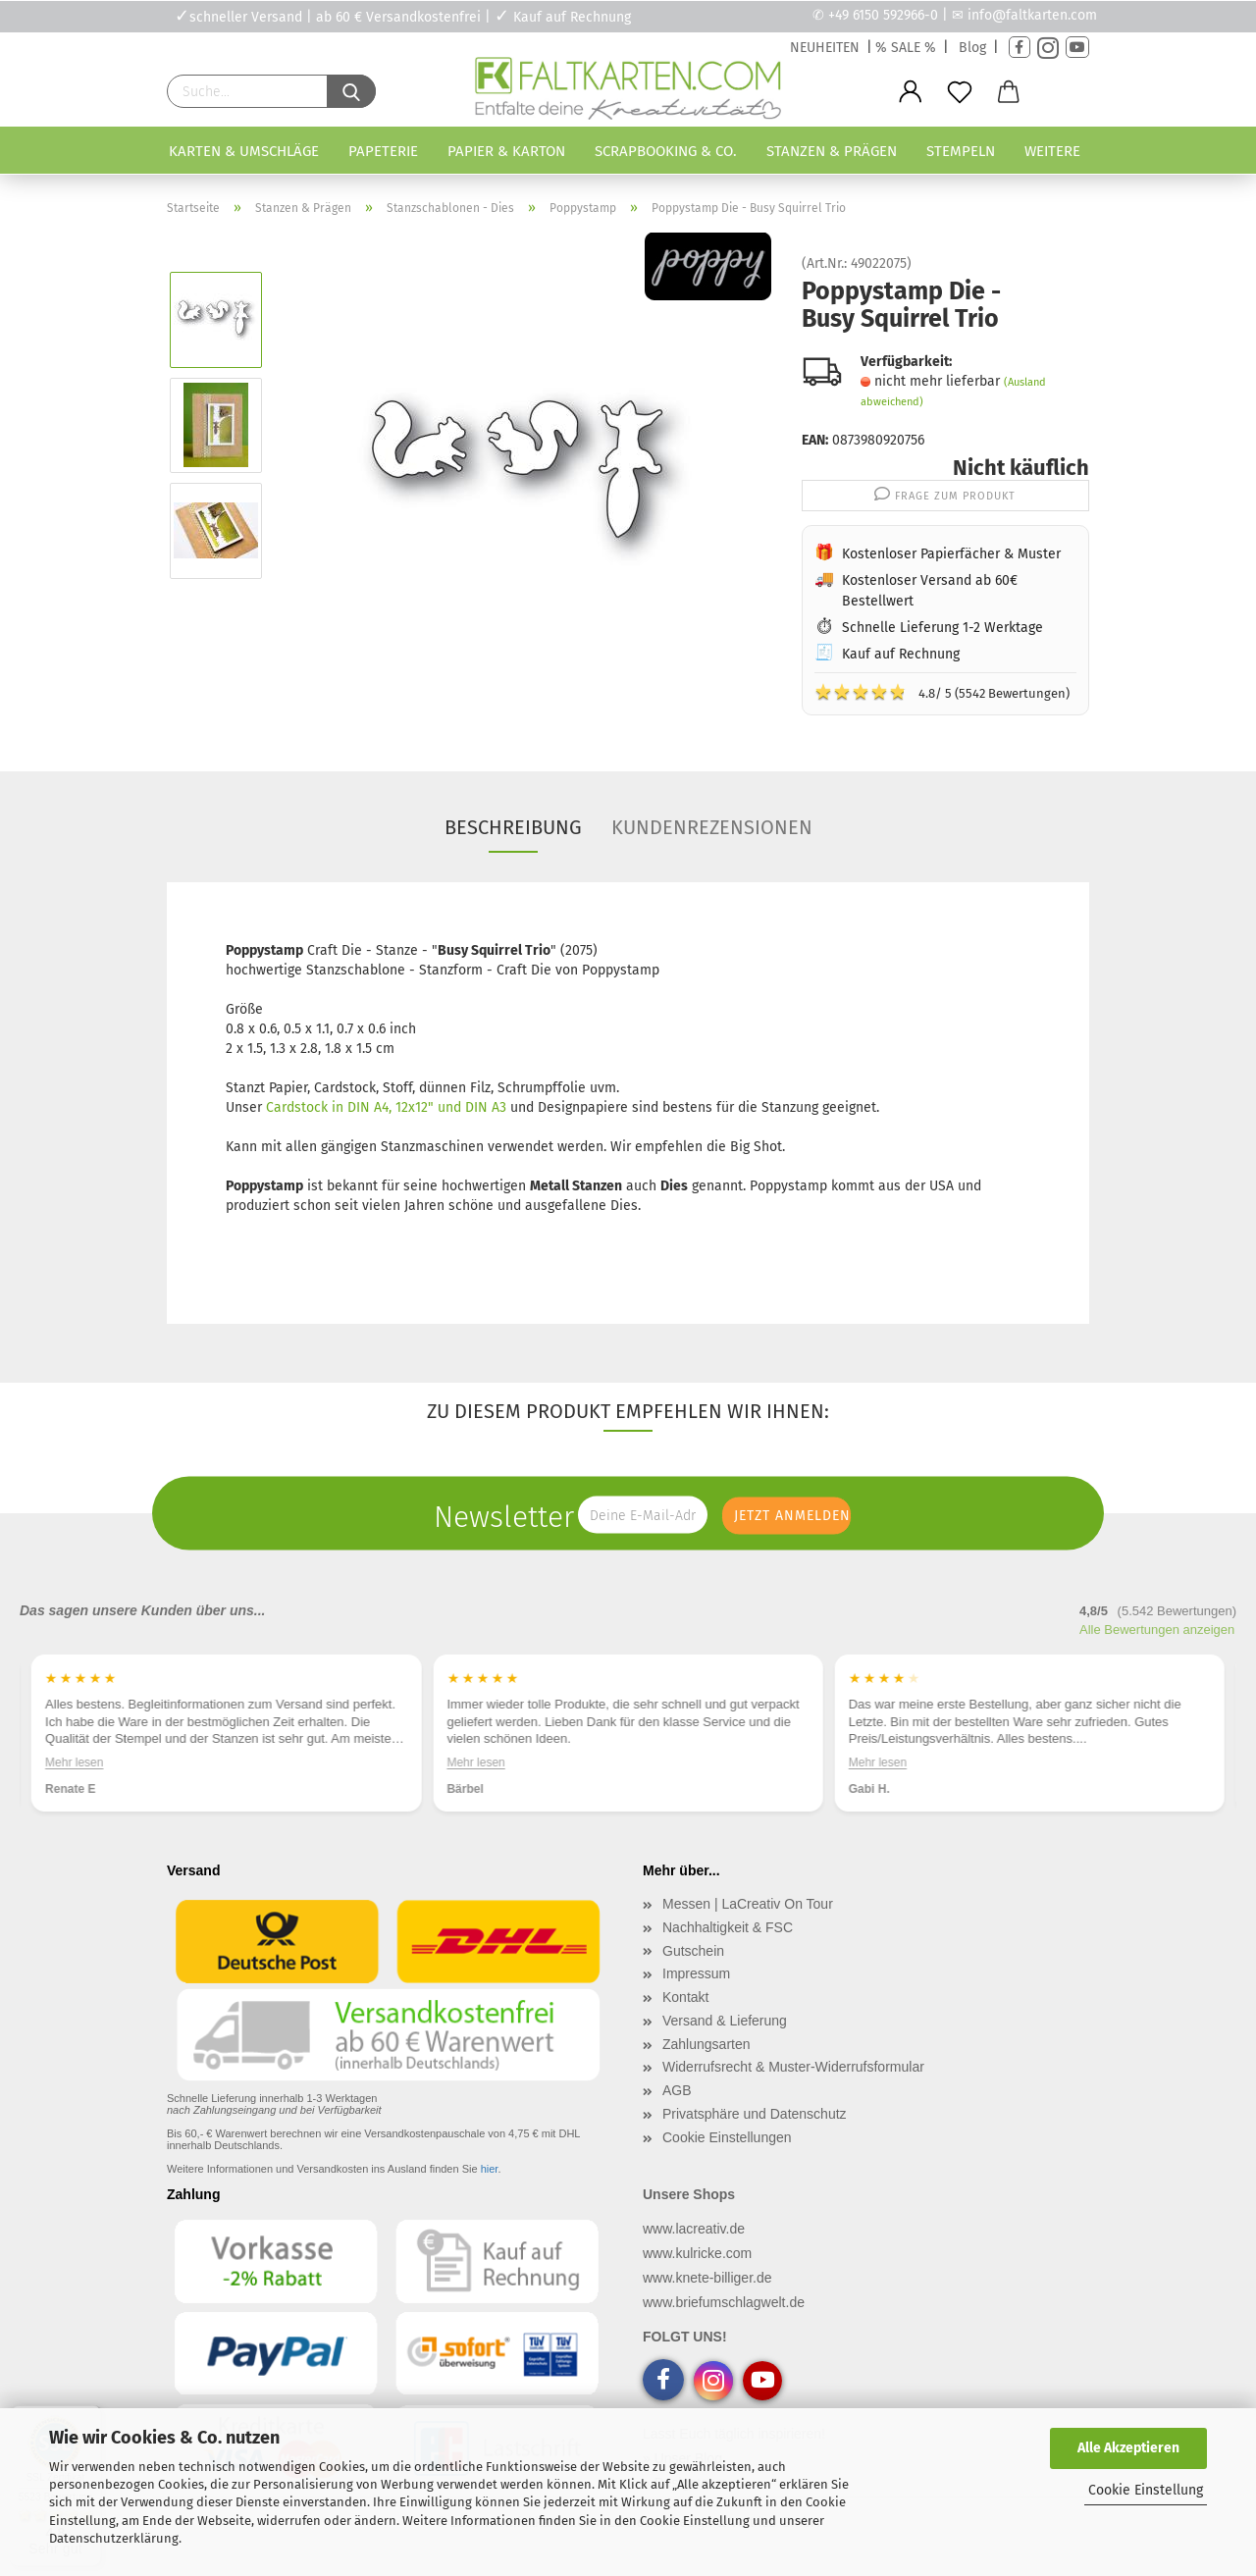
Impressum (696, 1973)
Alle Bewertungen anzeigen (1156, 1629)
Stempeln (960, 151)
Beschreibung (513, 827)
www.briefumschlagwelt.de (724, 2302)
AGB (677, 2090)
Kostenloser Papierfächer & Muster (951, 554)
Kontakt (685, 1997)
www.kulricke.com (697, 2253)
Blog (972, 47)
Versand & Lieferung (724, 2020)
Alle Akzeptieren (1128, 2448)
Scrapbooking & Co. (666, 151)
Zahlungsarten (706, 2044)
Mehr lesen (74, 1762)
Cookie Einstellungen (727, 2137)
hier (489, 2169)
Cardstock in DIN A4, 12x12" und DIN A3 (386, 1107)
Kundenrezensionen (711, 827)
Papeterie (383, 151)
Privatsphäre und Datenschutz (754, 2114)
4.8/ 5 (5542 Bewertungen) (942, 692)
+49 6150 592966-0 (883, 15)
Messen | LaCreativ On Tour (747, 1904)
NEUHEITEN (825, 47)
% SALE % (905, 47)
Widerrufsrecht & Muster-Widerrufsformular (793, 2067)
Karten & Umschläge (244, 151)
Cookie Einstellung (1145, 2490)
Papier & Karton (506, 151)
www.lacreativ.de (694, 2228)
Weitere (1052, 151)
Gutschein (693, 1951)
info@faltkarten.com (1032, 15)
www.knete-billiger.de (707, 2278)
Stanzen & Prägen (831, 151)
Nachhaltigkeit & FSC (727, 1927)
